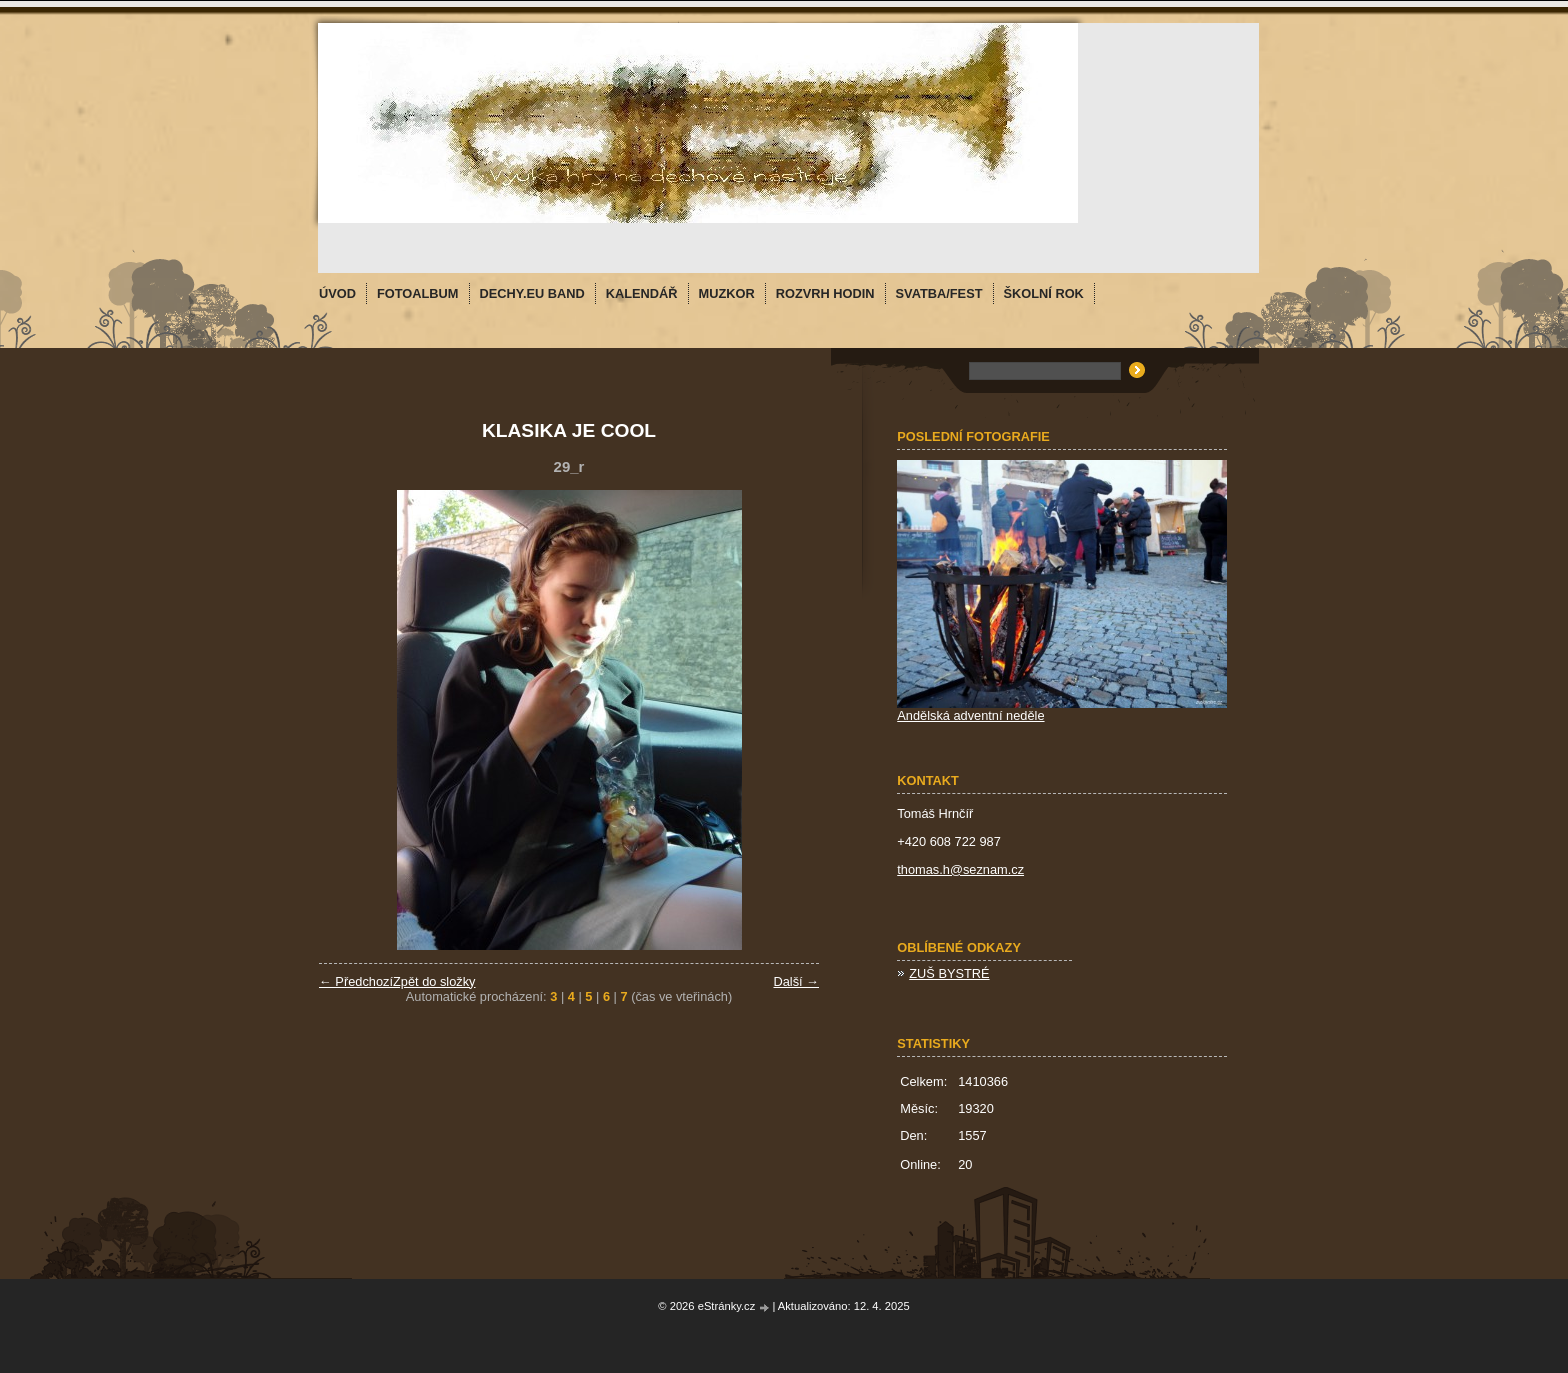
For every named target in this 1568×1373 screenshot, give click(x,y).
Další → (796, 981)
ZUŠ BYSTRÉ (949, 973)
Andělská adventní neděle (970, 715)
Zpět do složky (434, 981)
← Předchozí (356, 981)
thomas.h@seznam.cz (960, 869)
